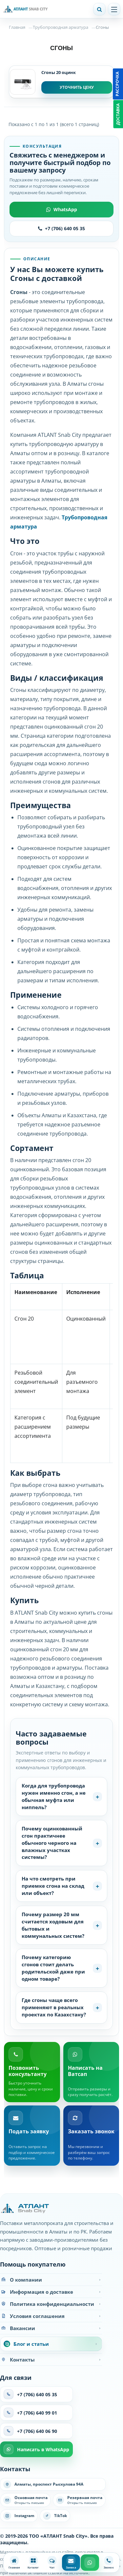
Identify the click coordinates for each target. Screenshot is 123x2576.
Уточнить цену (77, 87)
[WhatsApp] (90, 2562)
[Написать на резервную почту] (79, 2500)
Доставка (118, 114)
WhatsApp (61, 209)
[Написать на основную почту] (25, 2500)
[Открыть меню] (114, 9)
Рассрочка (117, 84)
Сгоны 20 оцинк (58, 72)
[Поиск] (99, 9)
